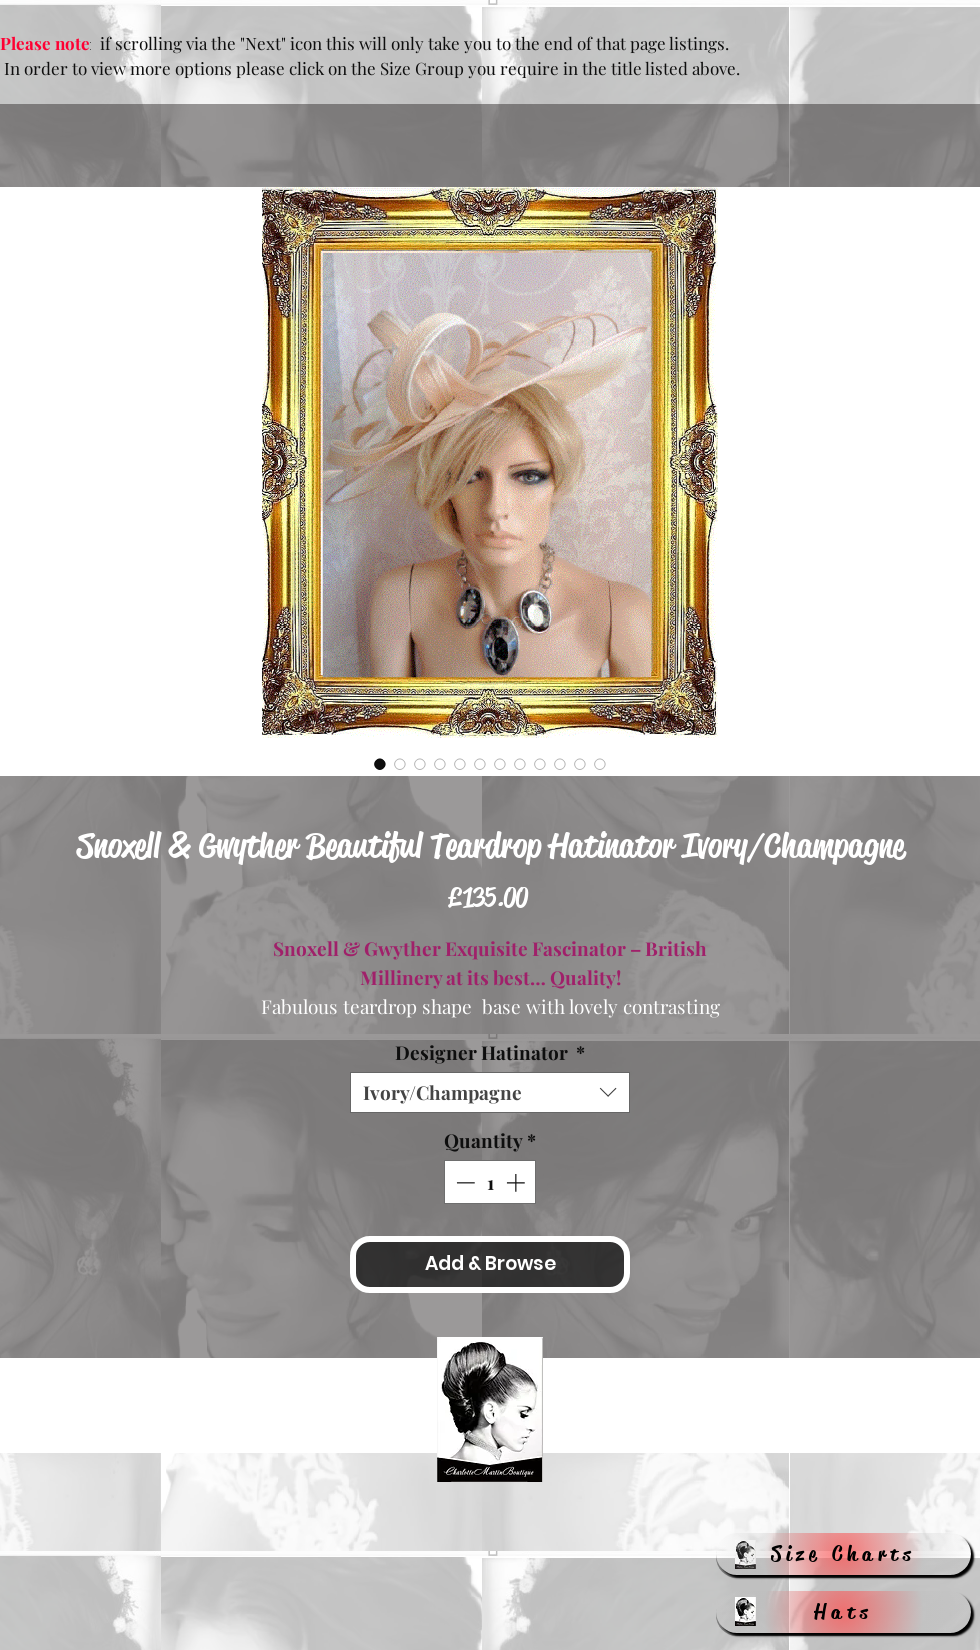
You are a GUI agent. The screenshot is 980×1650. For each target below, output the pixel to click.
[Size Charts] (843, 1554)
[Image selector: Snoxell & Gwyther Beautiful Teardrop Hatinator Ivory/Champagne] (380, 764)
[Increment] (517, 1182)
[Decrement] (463, 1182)
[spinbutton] (490, 1182)
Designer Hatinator (490, 1052)
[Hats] (843, 1612)
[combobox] (490, 1092)
